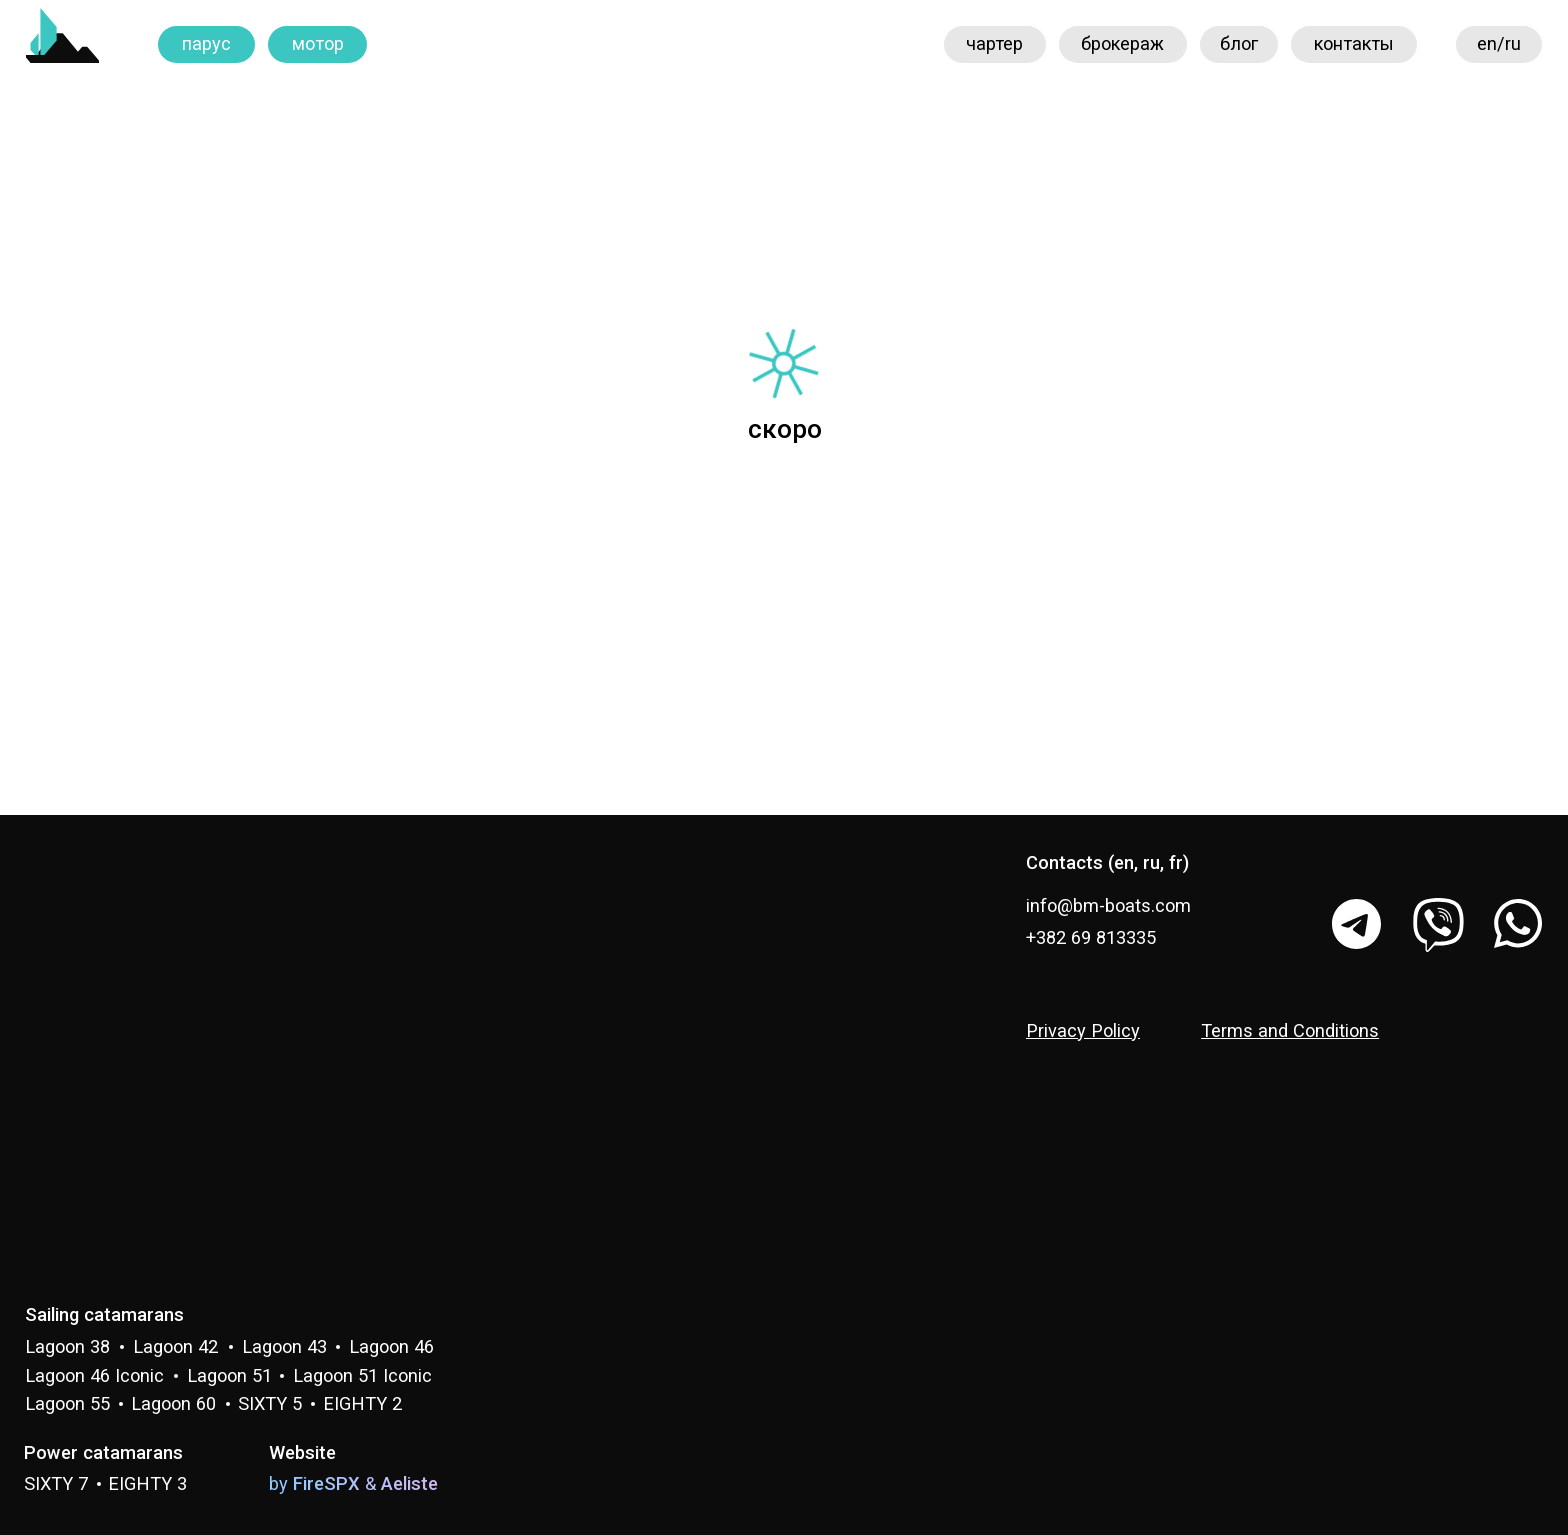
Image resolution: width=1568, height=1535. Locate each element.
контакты (1354, 43)
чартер (994, 43)
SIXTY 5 (270, 1403)
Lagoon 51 (229, 1375)
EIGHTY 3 (147, 1483)
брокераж (1122, 43)
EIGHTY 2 (362, 1403)
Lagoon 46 (391, 1346)
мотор (318, 43)
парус (206, 43)
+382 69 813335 (1091, 937)
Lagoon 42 (175, 1346)
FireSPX (326, 1483)
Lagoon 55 (67, 1403)
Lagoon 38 (67, 1346)
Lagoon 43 (284, 1346)
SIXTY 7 (56, 1483)
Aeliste (409, 1483)
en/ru (1499, 43)
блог (1239, 43)
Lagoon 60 (173, 1403)
